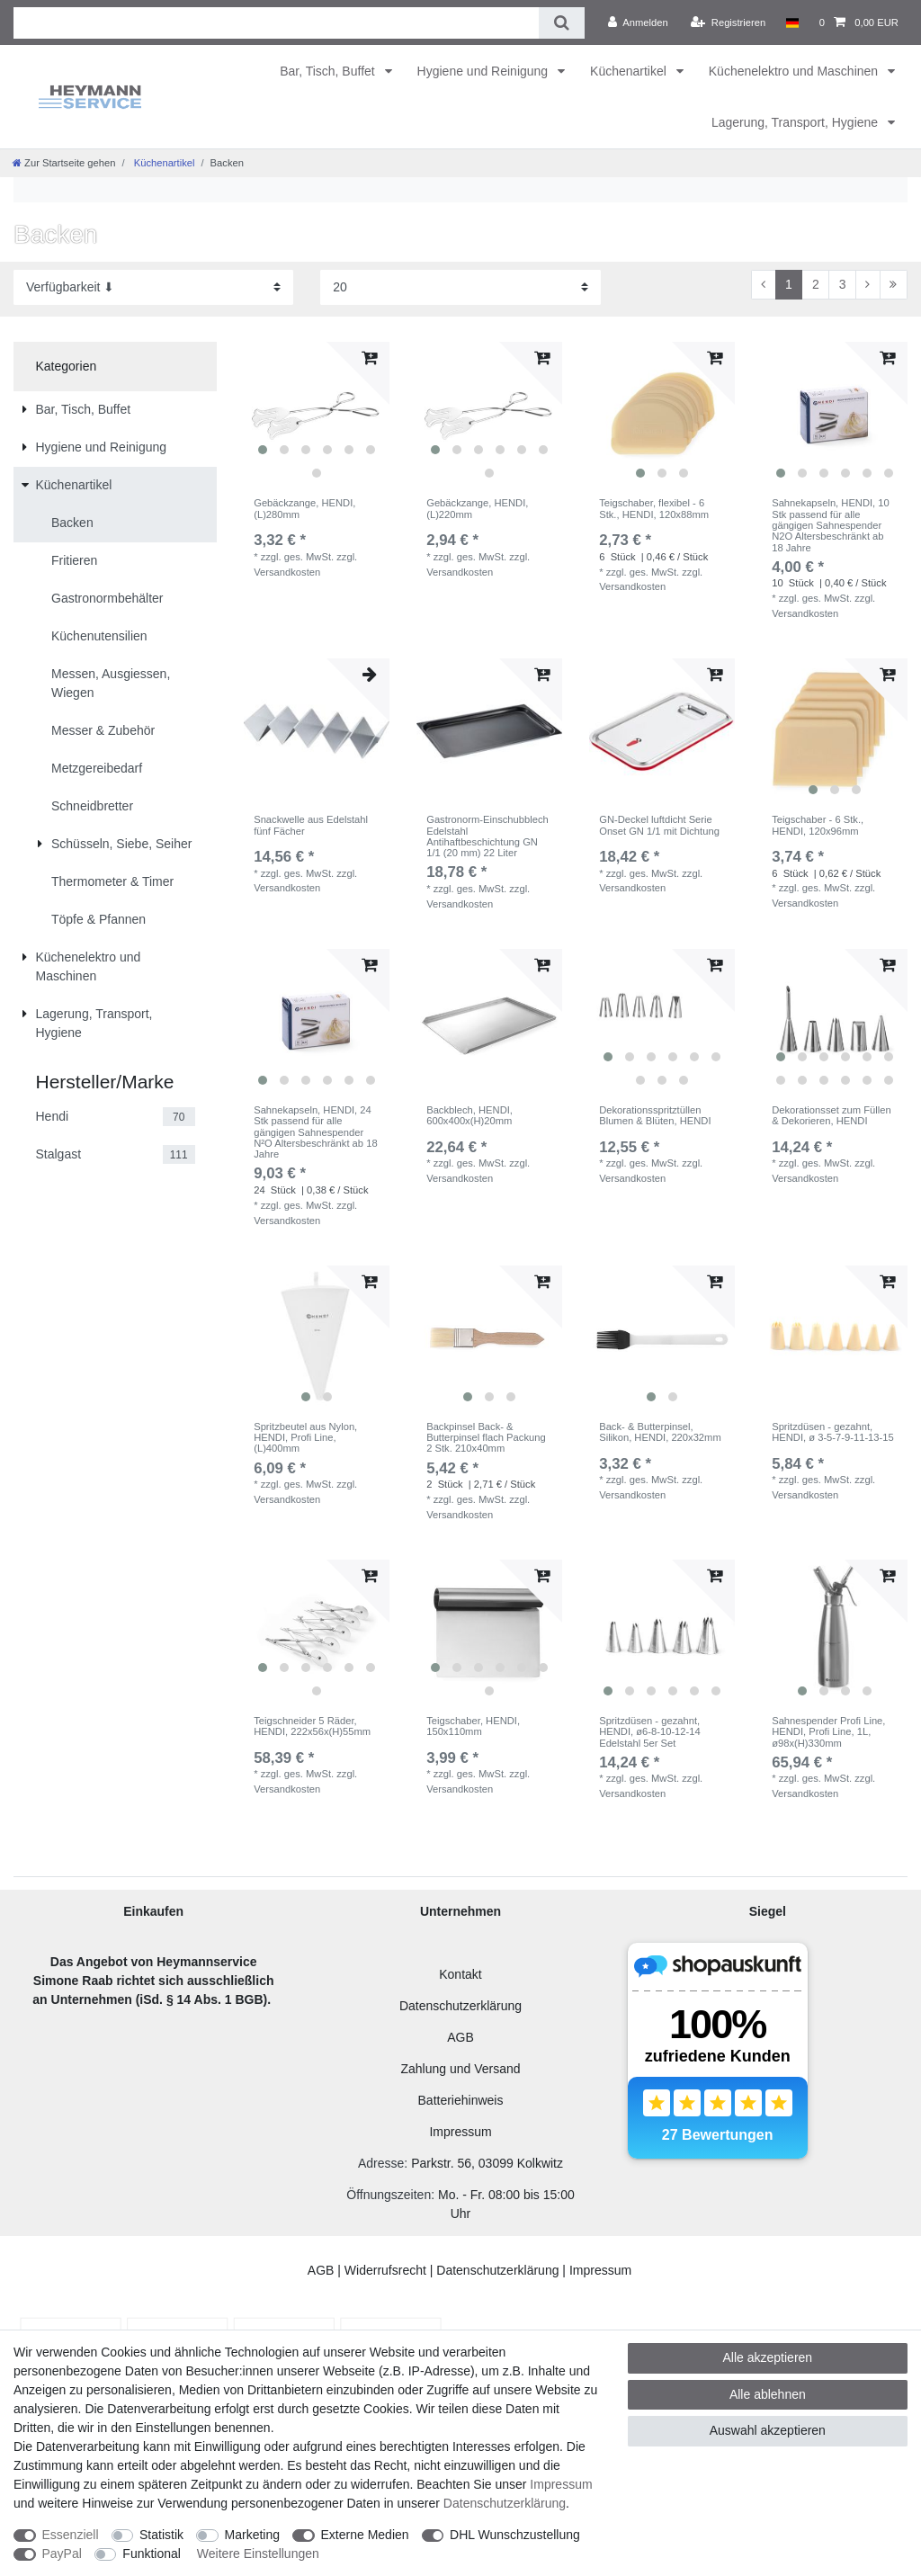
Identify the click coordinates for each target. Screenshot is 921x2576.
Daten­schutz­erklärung (504, 2503)
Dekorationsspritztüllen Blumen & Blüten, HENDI (655, 1115)
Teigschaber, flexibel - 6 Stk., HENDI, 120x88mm (654, 508)
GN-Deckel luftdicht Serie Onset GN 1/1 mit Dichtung (659, 825)
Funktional (151, 2553)
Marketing (252, 2534)
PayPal (62, 2553)
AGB (460, 2037)
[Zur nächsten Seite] (868, 285)
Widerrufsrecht (385, 2270)
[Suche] (562, 23)
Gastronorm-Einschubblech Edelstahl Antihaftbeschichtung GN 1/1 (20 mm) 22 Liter (487, 836)
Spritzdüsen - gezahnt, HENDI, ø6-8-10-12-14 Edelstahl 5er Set (650, 1732)
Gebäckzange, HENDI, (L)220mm (477, 508)
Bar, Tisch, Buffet (329, 71)
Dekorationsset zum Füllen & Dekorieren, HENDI (831, 1115)
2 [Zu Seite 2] (815, 284)
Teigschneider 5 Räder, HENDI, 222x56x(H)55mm (312, 1726)
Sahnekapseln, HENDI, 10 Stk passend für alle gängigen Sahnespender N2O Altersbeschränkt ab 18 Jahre (831, 524)
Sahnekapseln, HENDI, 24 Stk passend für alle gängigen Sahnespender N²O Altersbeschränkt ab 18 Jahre (315, 1132)
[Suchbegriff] (276, 23)
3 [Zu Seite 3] (842, 284)
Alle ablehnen (767, 2394)
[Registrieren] (728, 22)
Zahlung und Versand (460, 2069)
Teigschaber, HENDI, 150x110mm (473, 1726)
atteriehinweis (465, 2100)
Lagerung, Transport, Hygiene (796, 122)
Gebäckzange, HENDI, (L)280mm (304, 508)
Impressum (460, 2131)
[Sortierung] (153, 287)
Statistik (161, 2534)
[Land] (792, 22)
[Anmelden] (638, 22)
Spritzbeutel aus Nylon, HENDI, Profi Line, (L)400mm (305, 1437)
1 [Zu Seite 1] (788, 284)
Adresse (381, 2163)
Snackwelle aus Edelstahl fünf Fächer (311, 825)
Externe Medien (365, 2534)
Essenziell (70, 2534)
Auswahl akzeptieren (768, 2430)
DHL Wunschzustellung (515, 2534)
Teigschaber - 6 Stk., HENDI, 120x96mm (817, 825)
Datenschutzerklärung (460, 2006)
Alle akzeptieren (768, 2357)
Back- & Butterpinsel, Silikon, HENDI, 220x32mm (660, 1432)
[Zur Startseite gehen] (64, 162)
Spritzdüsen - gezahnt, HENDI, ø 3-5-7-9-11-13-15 (833, 1432)
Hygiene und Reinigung (484, 71)
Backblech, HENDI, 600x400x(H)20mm (469, 1115)
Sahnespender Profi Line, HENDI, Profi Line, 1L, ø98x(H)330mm (828, 1732)
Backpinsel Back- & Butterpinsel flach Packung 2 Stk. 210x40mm (485, 1437)
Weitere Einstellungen (258, 2553)
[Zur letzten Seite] (894, 285)
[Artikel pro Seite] (460, 287)
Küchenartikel (630, 71)
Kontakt (460, 1974)
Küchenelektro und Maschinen (795, 71)
